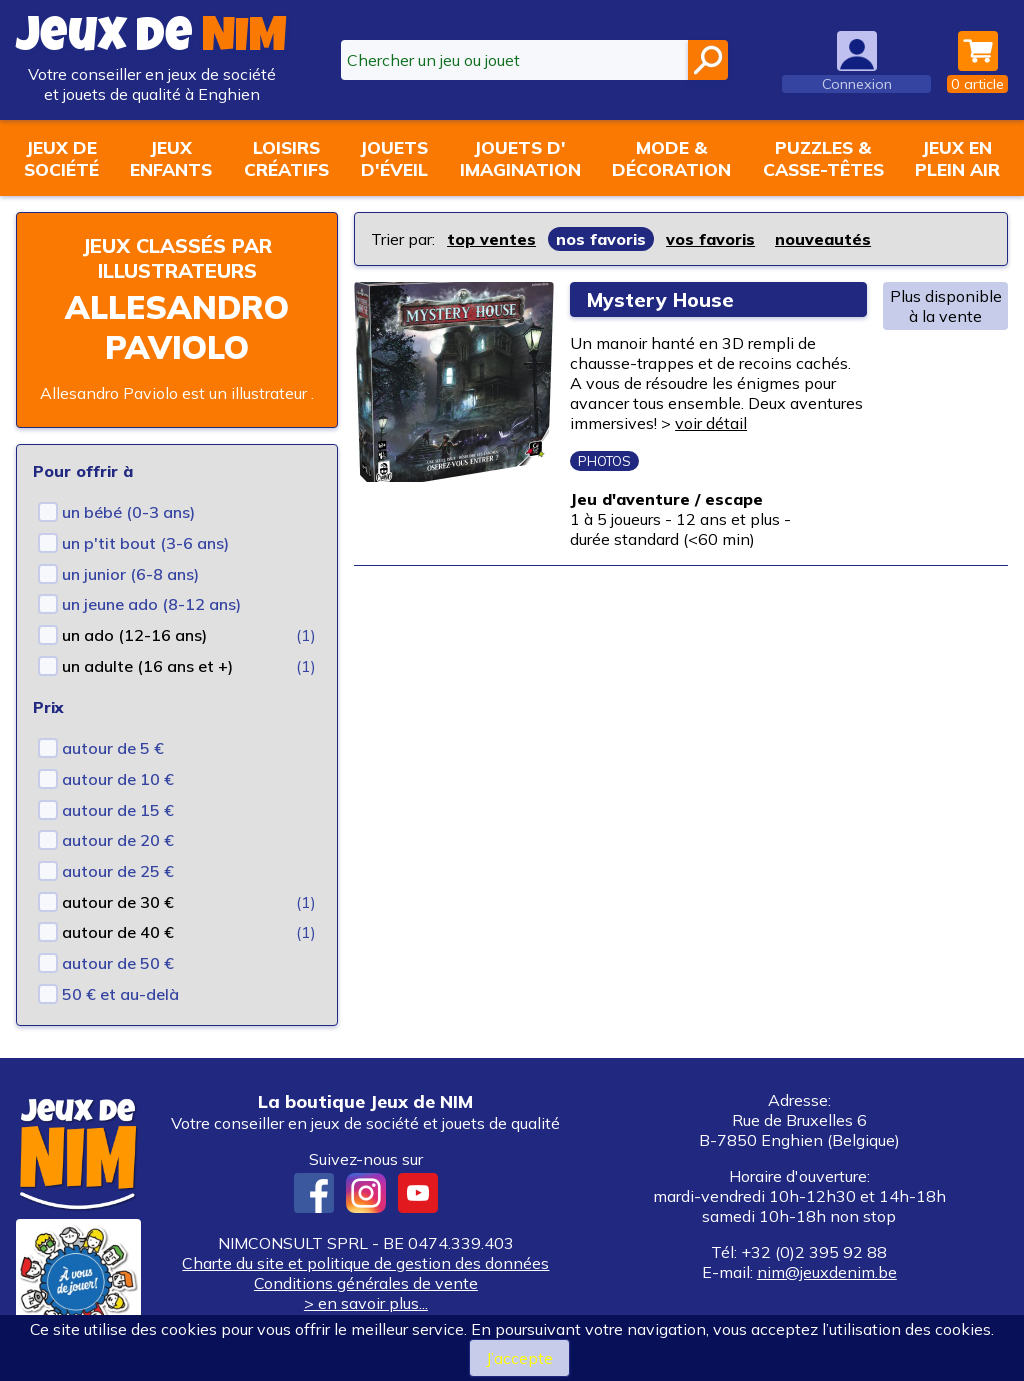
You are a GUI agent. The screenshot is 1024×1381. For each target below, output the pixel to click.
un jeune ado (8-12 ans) (151, 604)
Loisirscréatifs (286, 158)
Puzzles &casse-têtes (823, 158)
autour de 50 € (118, 963)
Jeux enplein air (957, 158)
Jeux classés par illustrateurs (177, 258)
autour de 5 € (113, 748)
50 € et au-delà (120, 994)
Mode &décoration (671, 158)
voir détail (711, 423)
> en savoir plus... (366, 1303)
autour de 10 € (118, 779)
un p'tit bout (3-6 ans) (145, 543)
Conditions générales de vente (366, 1283)
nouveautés (823, 239)
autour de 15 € (118, 810)
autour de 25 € (118, 871)
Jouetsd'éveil (394, 158)
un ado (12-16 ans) (134, 635)
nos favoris (601, 239)
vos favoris (710, 239)
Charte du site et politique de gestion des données (365, 1263)
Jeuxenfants (171, 158)
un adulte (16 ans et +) (147, 666)
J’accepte (519, 1358)
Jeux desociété (61, 158)
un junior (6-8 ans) (130, 574)
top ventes (491, 239)
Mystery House (662, 299)
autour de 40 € (118, 932)
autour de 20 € (118, 840)
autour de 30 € (118, 902)
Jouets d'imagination (520, 158)
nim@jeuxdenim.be (827, 1272)
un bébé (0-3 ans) (128, 512)
